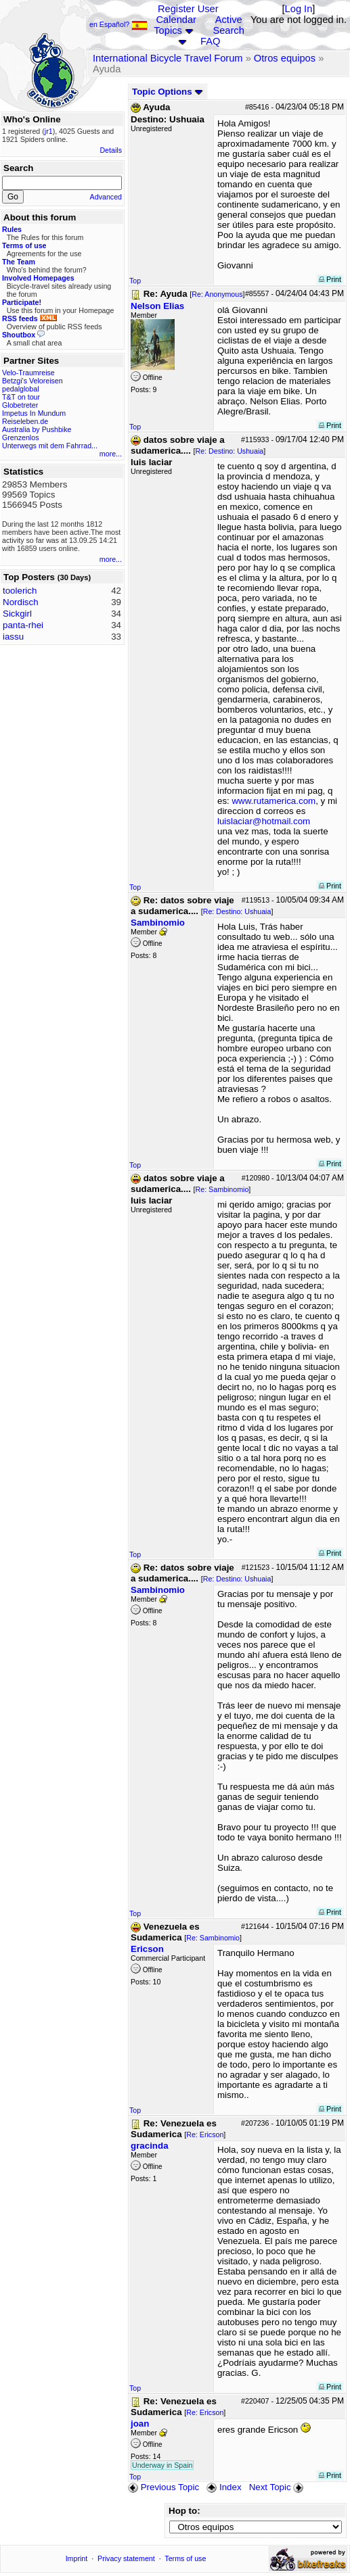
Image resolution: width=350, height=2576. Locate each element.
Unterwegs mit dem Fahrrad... (49, 446)
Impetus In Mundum (34, 413)
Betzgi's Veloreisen (32, 381)
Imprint (77, 2558)
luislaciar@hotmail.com (263, 821)
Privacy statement (126, 2558)
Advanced (106, 197)
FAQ (210, 41)
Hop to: (184, 2511)
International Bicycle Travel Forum (168, 58)
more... (111, 454)
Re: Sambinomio (222, 1189)
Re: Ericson (204, 2134)
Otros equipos (284, 58)
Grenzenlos (20, 437)
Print (330, 279)
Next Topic (277, 2487)
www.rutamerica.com (273, 801)
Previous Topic (163, 2487)
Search (228, 30)
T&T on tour (21, 397)
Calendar (176, 19)
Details (111, 150)
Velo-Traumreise (28, 372)
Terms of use (185, 2558)
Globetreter (20, 405)
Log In (299, 8)
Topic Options (167, 92)
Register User (188, 8)
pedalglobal (20, 389)
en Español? (118, 24)
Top (135, 281)
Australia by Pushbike (36, 429)
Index (223, 2487)
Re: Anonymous (217, 294)
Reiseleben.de (25, 421)
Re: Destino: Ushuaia (230, 451)
